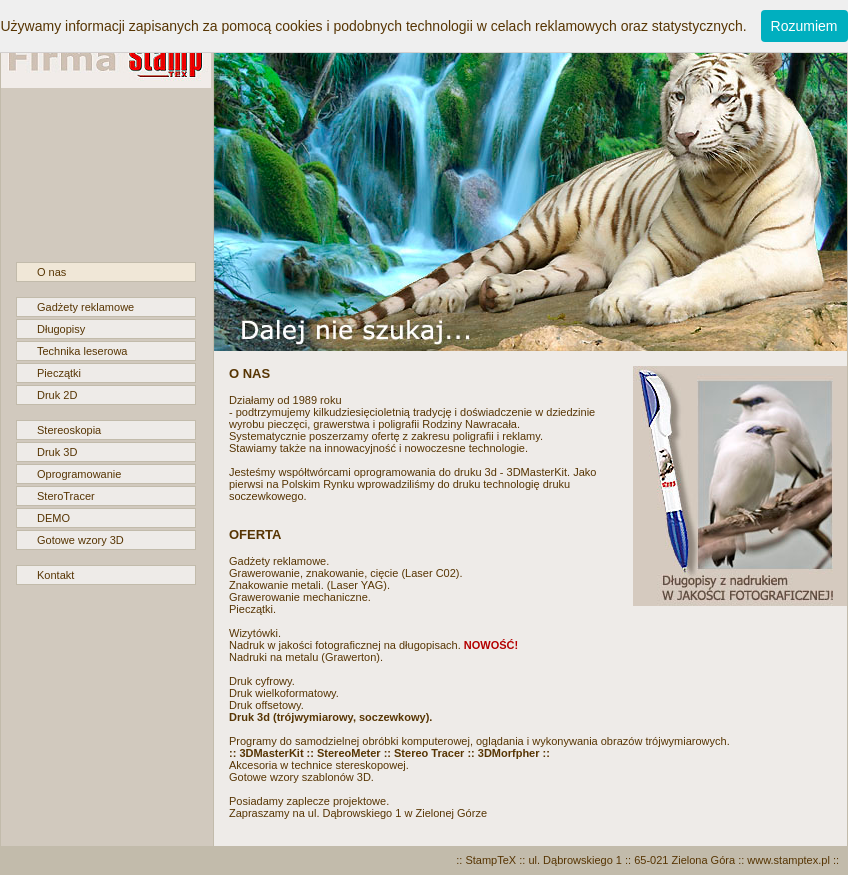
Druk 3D (57, 452)
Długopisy (61, 329)
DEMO (53, 518)
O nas (51, 272)
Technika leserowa (82, 351)
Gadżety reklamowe (85, 307)
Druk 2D (57, 395)
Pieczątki (59, 373)
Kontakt (55, 575)
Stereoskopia (69, 430)
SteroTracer (66, 496)
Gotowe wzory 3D (80, 540)
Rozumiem (804, 26)
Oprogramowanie (79, 474)
